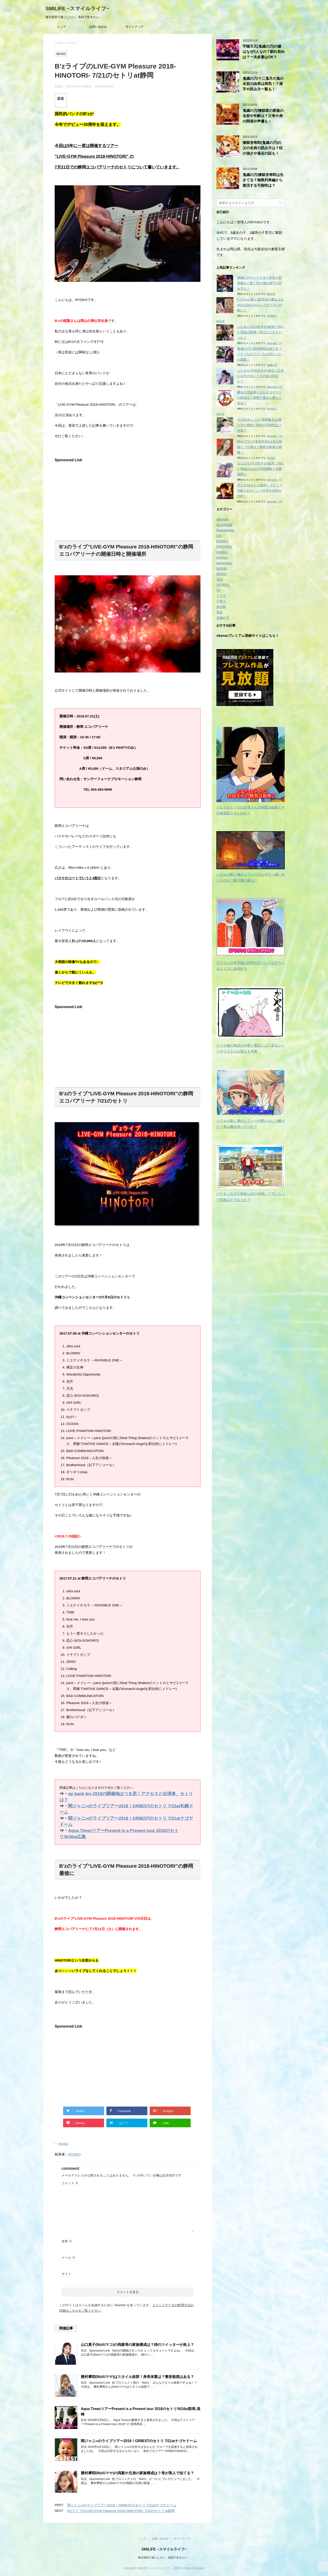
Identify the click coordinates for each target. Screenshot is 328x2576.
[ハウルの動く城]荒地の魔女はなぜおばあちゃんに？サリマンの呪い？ (260, 305)
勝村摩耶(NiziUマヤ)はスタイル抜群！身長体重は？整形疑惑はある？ (137, 2377)
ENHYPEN (224, 546)
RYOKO (74, 2154)
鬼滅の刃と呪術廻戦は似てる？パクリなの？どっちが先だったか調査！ (259, 354)
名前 (67, 2241)
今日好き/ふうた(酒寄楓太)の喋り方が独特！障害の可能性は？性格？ (259, 425)
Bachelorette (225, 530)
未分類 (221, 607)
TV (280, 343)
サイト (66, 2274)
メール (68, 2257)
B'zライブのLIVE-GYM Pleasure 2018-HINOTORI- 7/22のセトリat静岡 (121, 2511)
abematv (272, 343)
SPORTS (222, 585)
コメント (70, 2183)
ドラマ (221, 596)
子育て (221, 601)
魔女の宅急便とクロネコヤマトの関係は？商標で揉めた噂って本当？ (259, 397)
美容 (219, 612)
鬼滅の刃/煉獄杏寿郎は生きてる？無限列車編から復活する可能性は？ (263, 180)
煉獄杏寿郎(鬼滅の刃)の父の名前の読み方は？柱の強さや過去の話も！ (263, 148)
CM (218, 536)
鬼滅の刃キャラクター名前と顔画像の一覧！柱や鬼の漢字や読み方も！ (259, 283)
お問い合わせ (98, 26)
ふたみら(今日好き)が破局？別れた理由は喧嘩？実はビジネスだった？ (260, 332)
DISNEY (222, 541)
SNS (219, 579)
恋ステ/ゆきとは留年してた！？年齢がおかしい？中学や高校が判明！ (260, 490)
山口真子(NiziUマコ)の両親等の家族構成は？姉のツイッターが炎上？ (137, 2345)
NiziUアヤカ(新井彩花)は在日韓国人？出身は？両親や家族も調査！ (259, 447)
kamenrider (224, 563)
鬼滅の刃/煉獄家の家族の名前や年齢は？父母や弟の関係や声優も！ (263, 116)
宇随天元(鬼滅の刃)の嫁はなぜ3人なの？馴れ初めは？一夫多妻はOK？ (264, 51)
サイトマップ (134, 26)
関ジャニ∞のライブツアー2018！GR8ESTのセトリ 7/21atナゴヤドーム (139, 2441)
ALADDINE (224, 525)
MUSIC (63, 2143)
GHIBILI (272, 315)
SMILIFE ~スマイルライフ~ (77, 8)
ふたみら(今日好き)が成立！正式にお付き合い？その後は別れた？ (260, 376)
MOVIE (271, 294)
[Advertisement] (127, 494)
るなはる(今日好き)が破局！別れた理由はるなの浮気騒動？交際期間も (260, 468)
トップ (61, 26)
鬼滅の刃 (272, 365)
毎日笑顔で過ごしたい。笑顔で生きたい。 (164, 2557)
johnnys (221, 557)
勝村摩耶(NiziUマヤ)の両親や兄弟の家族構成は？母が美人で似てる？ (137, 2473)
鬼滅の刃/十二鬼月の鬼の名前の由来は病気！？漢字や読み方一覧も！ (263, 83)
